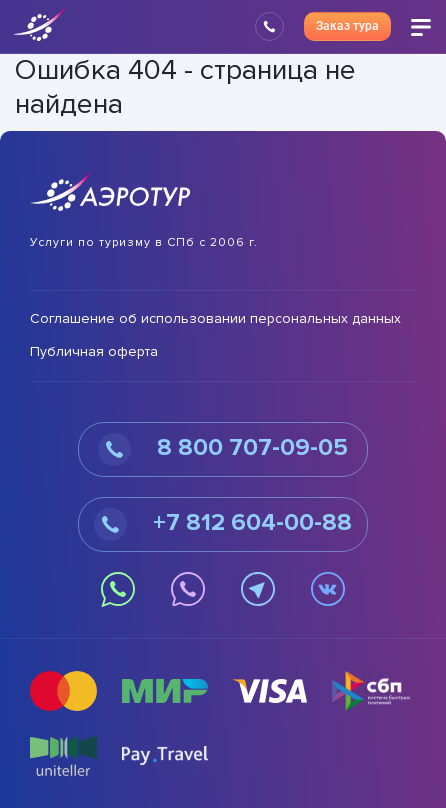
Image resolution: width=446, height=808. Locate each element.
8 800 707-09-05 (223, 449)
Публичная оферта (94, 352)
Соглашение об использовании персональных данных (215, 319)
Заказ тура (347, 26)
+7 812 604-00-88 (223, 524)
